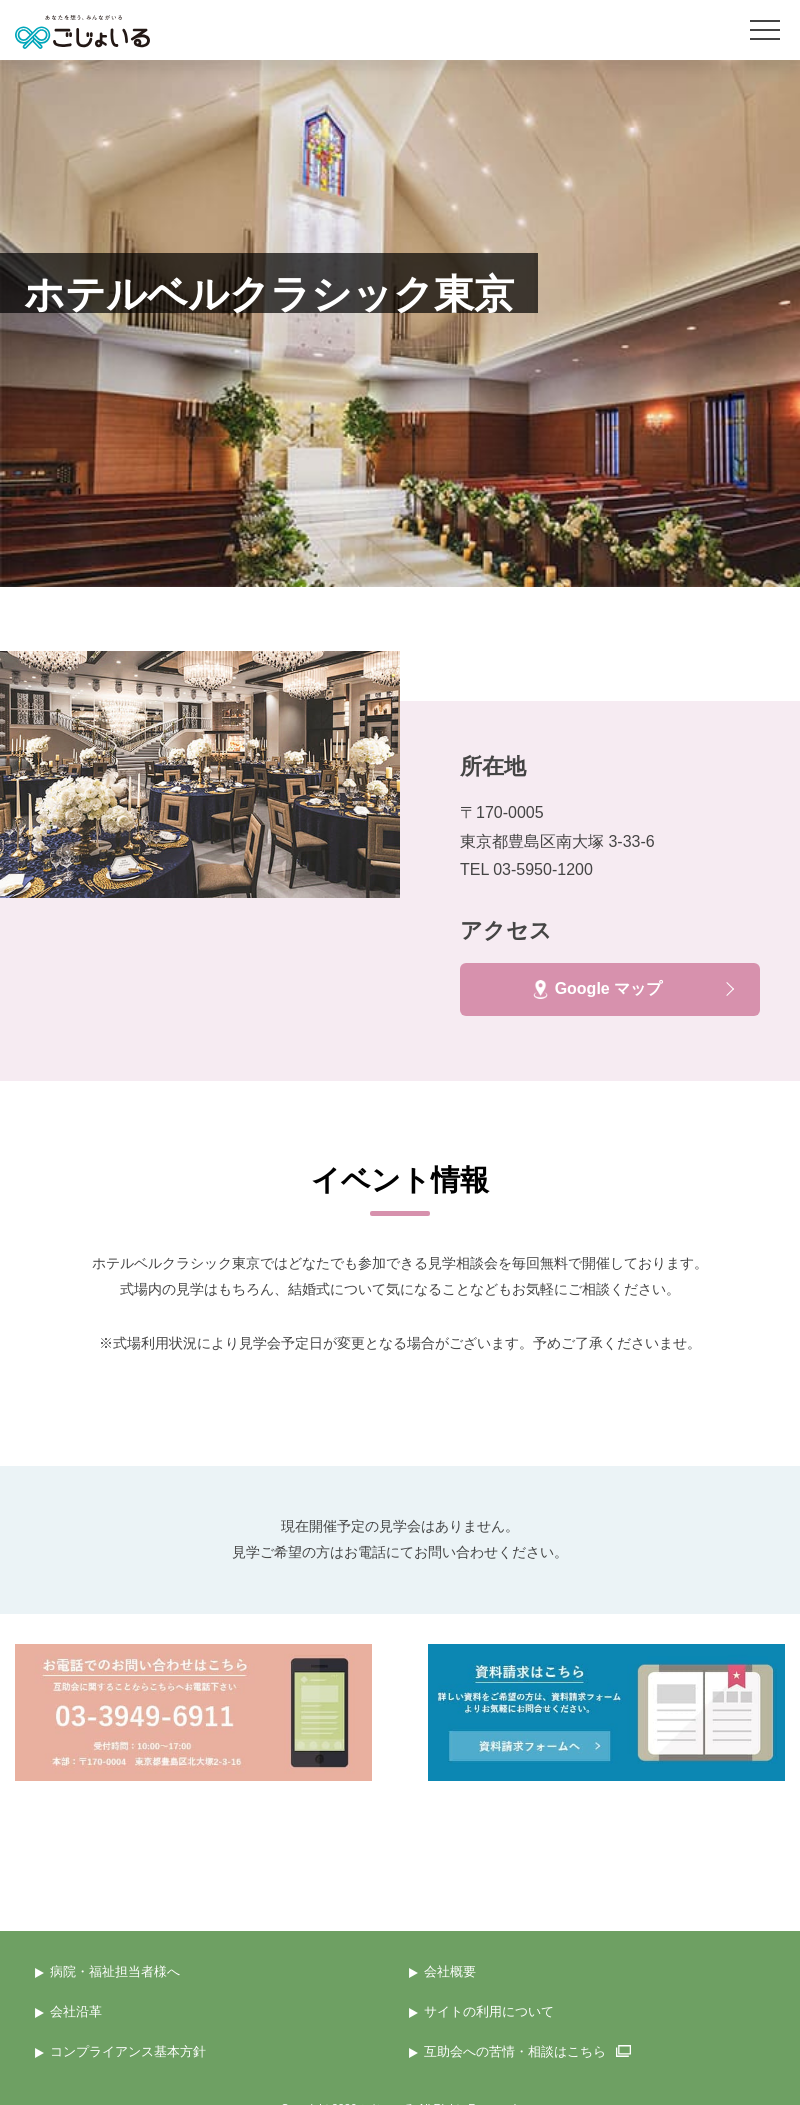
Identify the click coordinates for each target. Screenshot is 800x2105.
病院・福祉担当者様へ (115, 1971)
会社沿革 (76, 2011)
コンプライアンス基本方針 (128, 2051)
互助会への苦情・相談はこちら (527, 2051)
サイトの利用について (489, 2011)
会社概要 (450, 1971)
